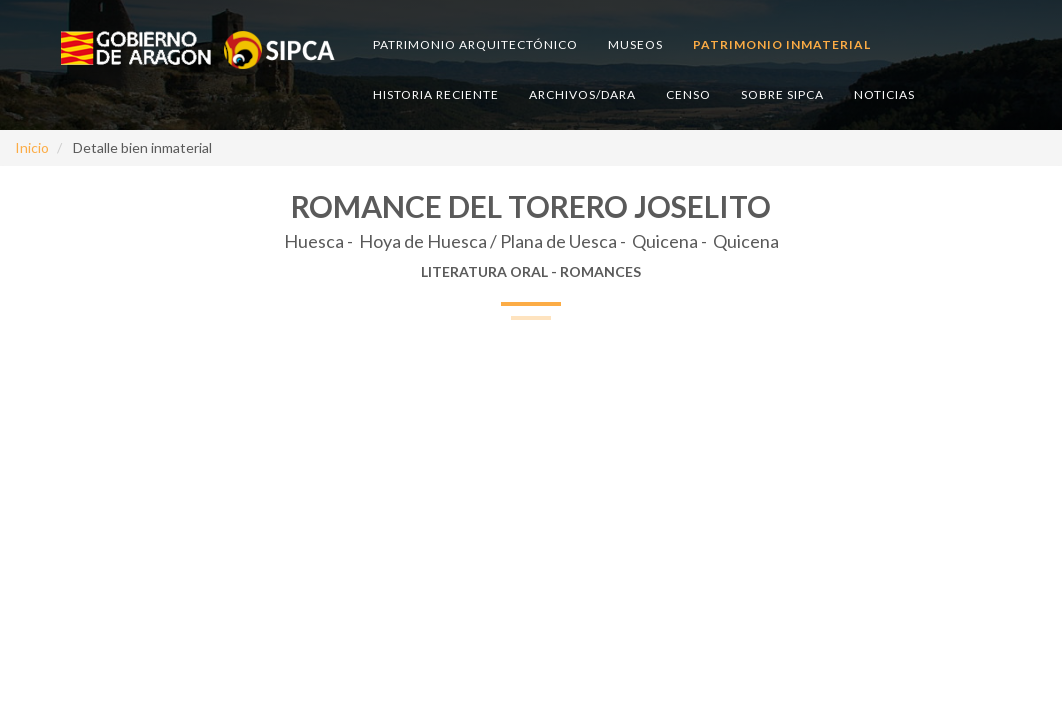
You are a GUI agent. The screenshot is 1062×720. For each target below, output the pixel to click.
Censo (688, 94)
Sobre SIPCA (782, 94)
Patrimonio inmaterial (782, 44)
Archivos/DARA (582, 94)
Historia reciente (436, 94)
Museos (635, 44)
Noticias (884, 94)
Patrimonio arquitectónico (475, 44)
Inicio (32, 147)
